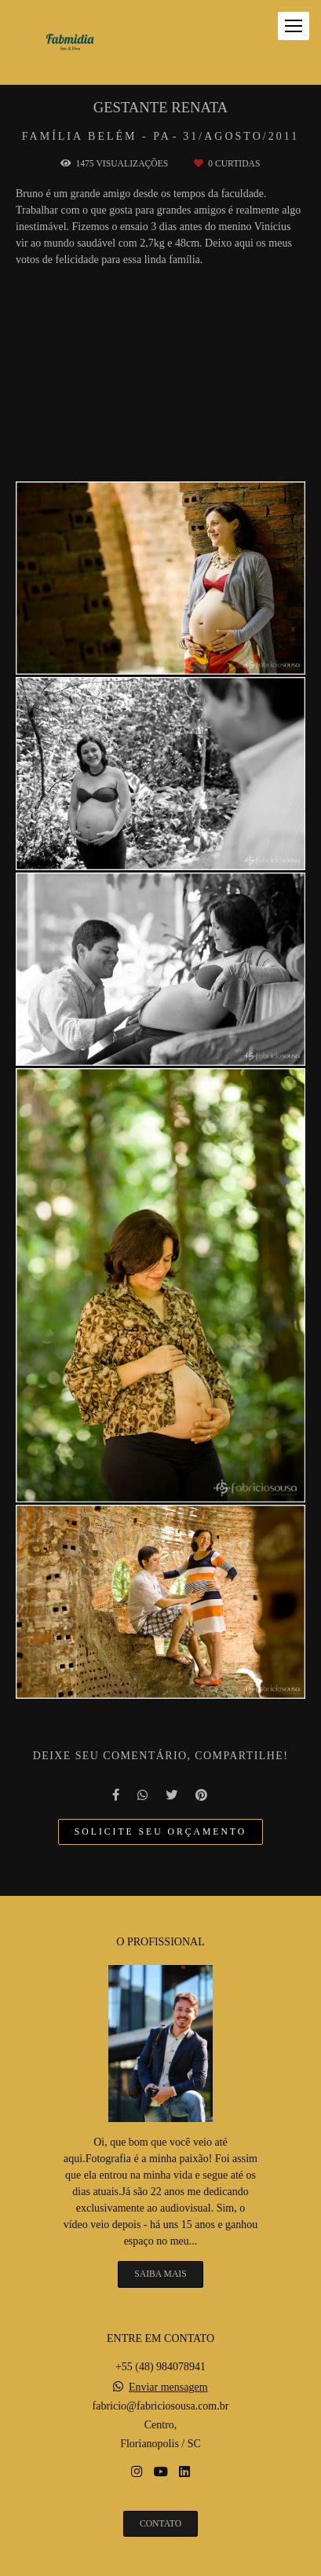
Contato (160, 2524)
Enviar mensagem (168, 2387)
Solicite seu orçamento (160, 1832)
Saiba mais (160, 2274)
